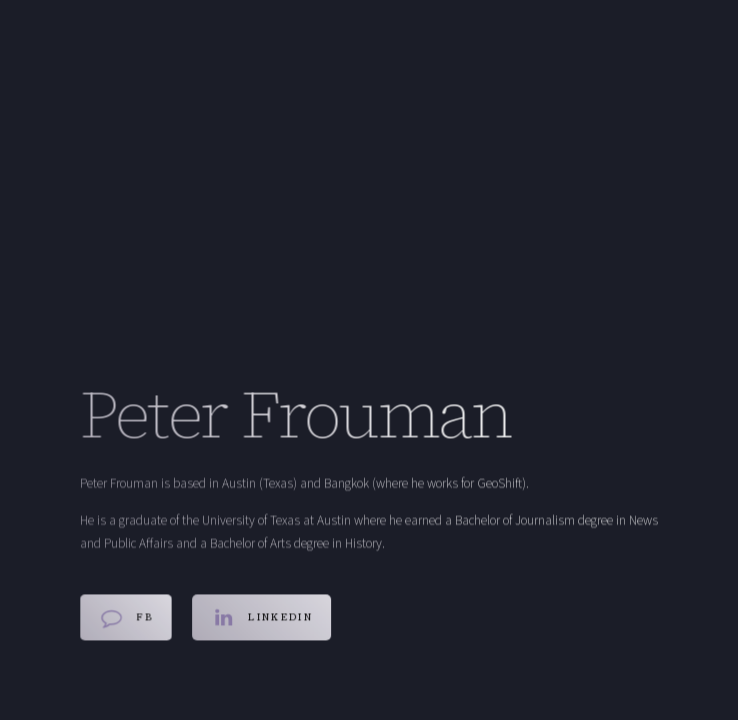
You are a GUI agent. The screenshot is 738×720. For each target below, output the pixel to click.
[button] (126, 618)
